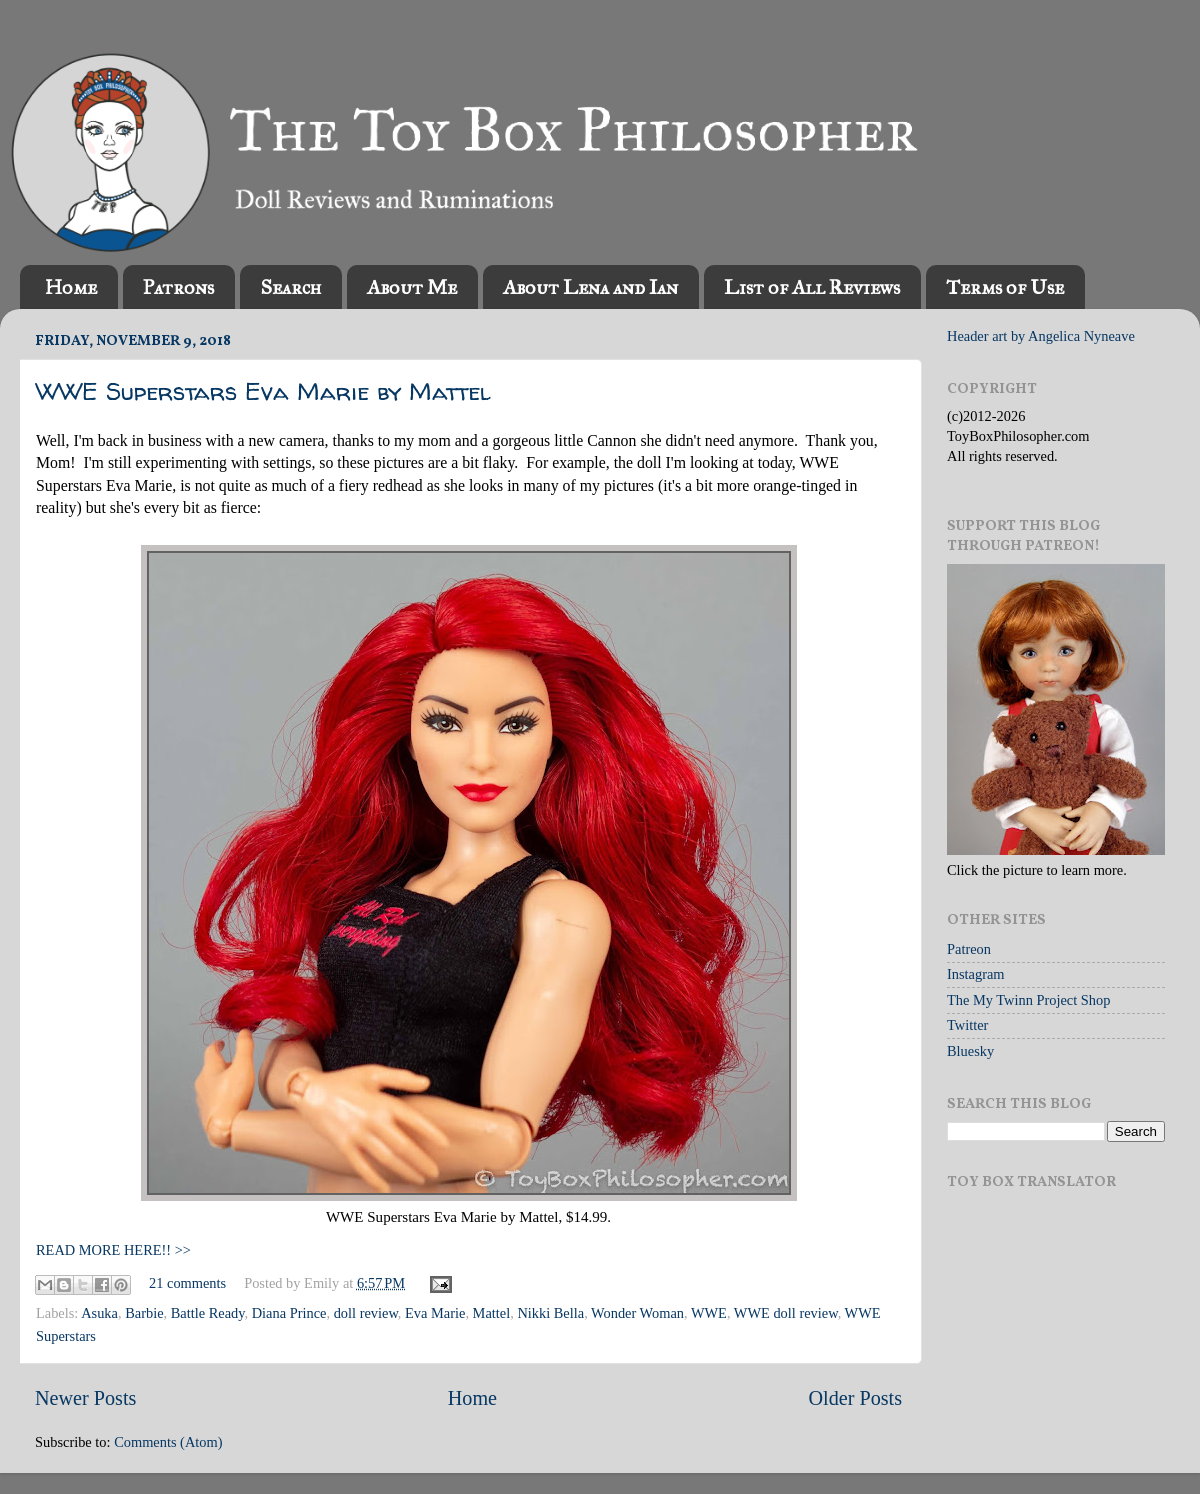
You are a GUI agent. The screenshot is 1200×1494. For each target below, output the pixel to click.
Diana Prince (289, 1313)
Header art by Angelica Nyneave (1041, 336)
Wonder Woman (637, 1313)
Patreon (969, 949)
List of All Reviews (812, 287)
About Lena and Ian (590, 287)
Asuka (99, 1313)
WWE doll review (786, 1313)
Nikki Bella (550, 1313)
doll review (366, 1313)
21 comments (187, 1283)
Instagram (976, 974)
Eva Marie (435, 1313)
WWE (709, 1313)
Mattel (492, 1313)
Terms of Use (1005, 287)
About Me (412, 287)
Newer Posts (85, 1398)
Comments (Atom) (168, 1442)
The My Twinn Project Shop (1028, 1000)
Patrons (178, 287)
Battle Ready (208, 1313)
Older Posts (855, 1398)
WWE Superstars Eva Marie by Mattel (263, 391)
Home (71, 287)
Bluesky (970, 1051)
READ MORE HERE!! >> (113, 1250)
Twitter (967, 1025)
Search (290, 287)
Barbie (144, 1313)
